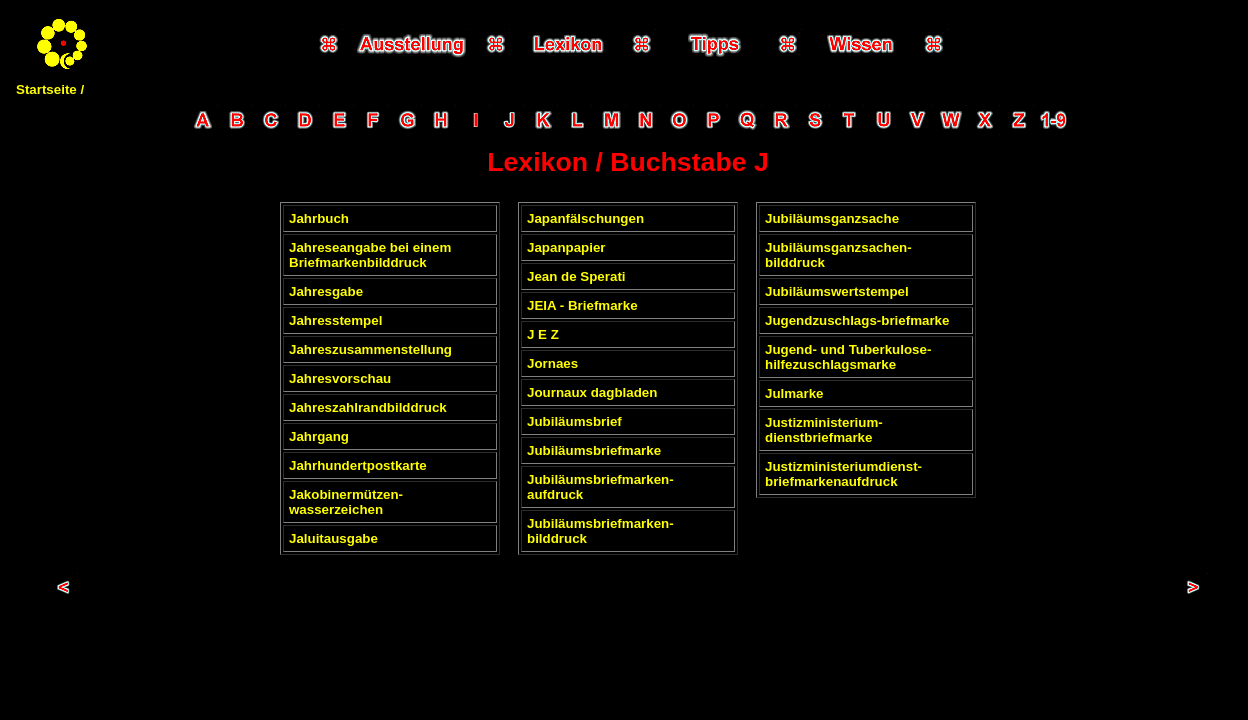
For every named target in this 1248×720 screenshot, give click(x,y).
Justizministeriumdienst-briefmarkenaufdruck (843, 474)
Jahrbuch (319, 218)
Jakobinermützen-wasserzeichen (346, 502)
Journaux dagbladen (592, 392)
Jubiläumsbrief (574, 421)
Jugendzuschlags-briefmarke (857, 320)
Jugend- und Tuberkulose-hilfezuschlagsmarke (848, 357)
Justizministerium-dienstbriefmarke (824, 430)
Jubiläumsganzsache (832, 218)
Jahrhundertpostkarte (358, 465)
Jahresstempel (335, 320)
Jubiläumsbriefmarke (594, 450)
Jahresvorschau (340, 378)
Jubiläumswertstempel (837, 291)
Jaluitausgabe (333, 538)
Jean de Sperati (576, 276)
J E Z (543, 334)
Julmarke (794, 393)
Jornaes (552, 363)
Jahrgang (319, 436)
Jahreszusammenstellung (370, 349)
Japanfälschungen (585, 218)
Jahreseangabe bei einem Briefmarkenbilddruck (370, 255)
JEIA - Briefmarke (582, 305)
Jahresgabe (326, 291)
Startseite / (50, 89)
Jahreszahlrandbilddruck (368, 407)
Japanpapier (566, 247)
